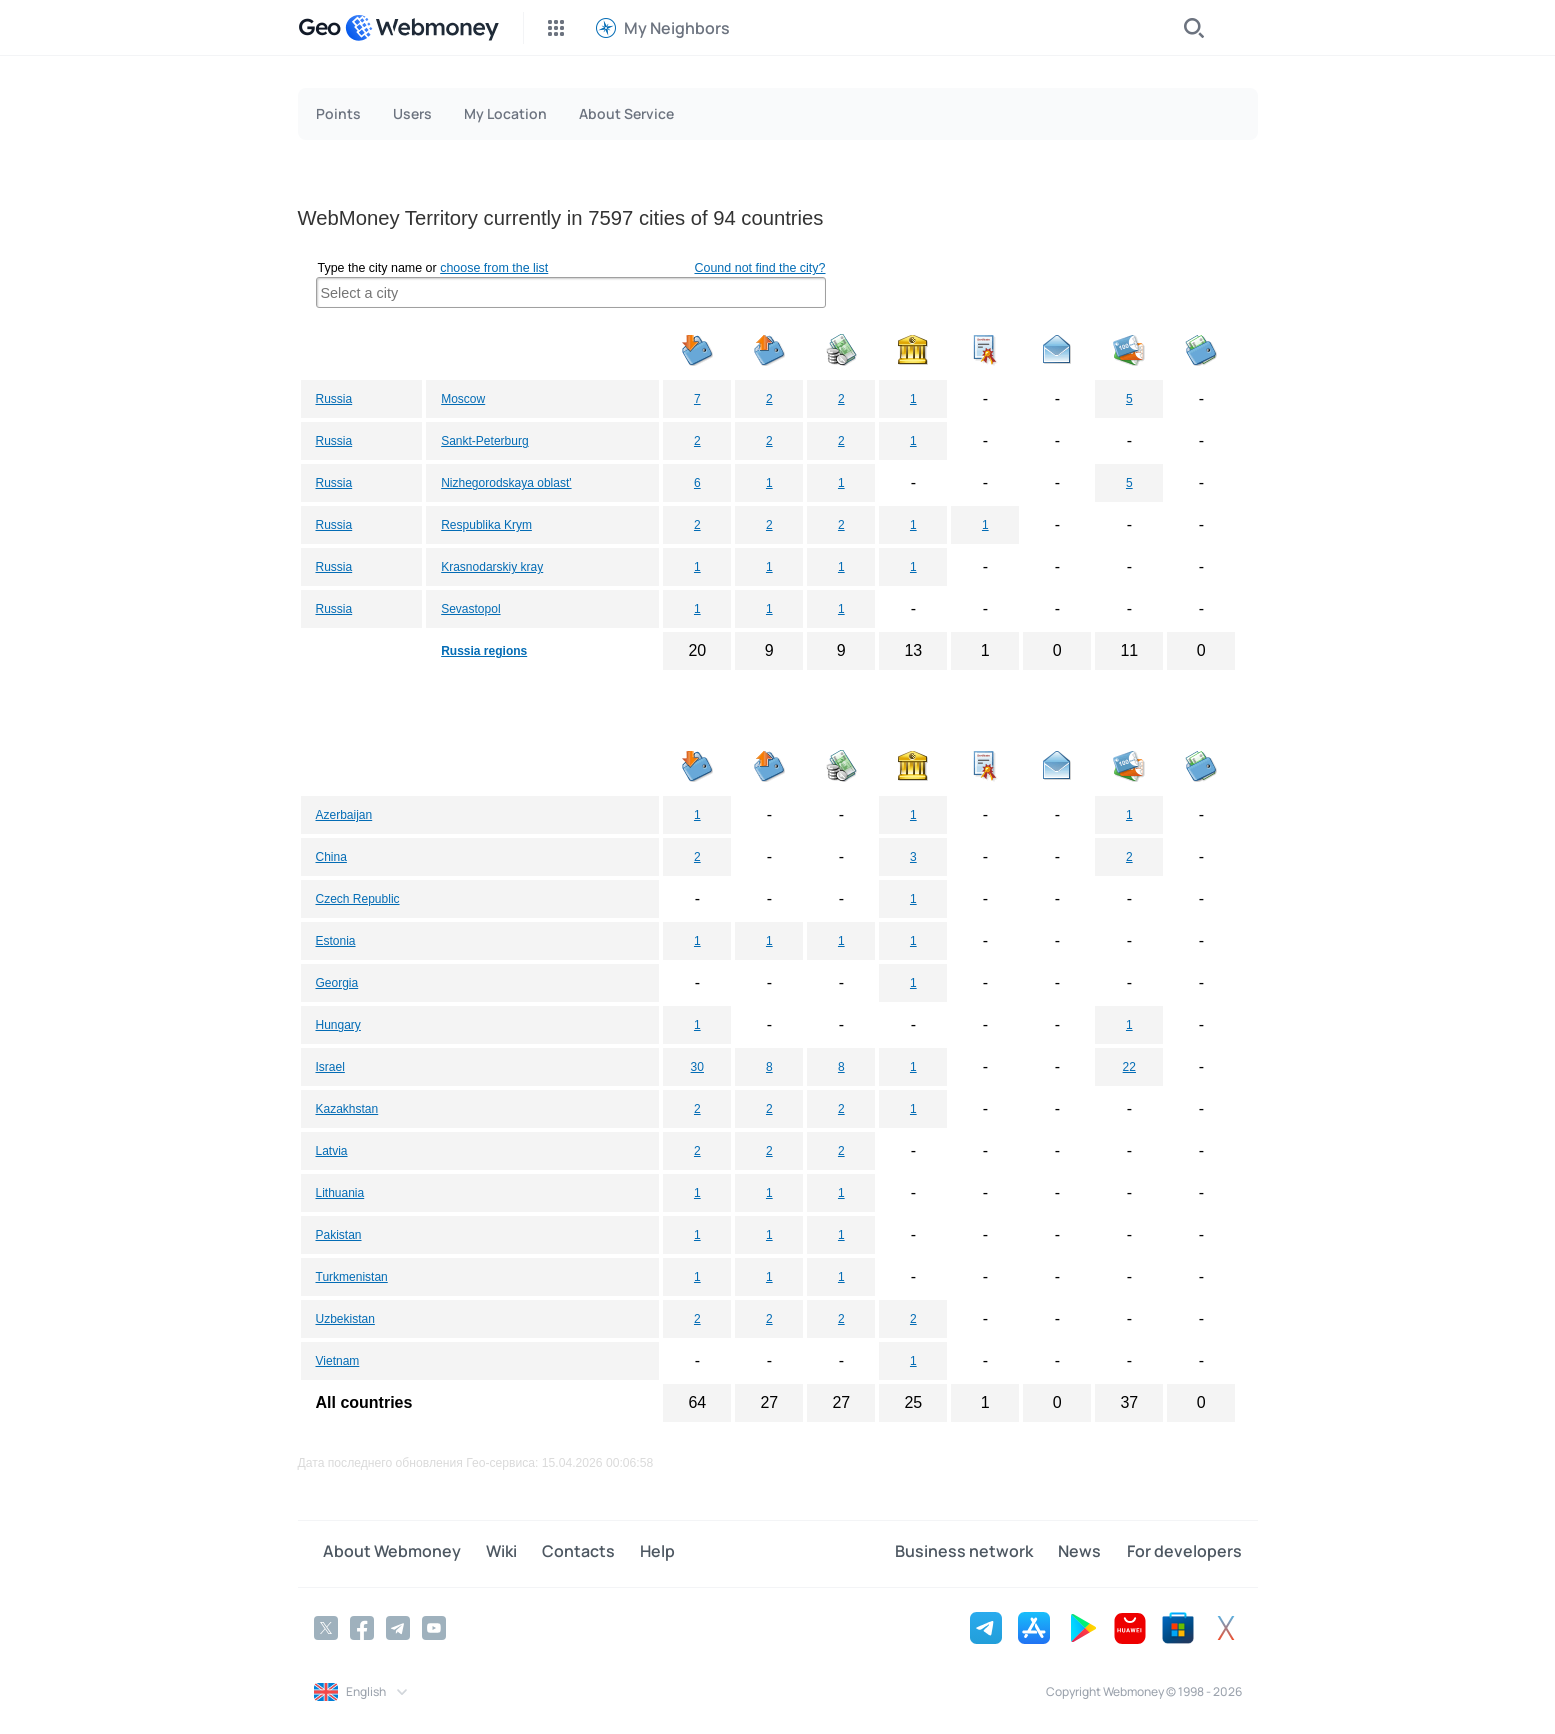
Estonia (336, 941)
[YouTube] (434, 1626)
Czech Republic (358, 899)
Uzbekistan (345, 1319)
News (1089, 1553)
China (331, 857)
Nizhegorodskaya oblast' (506, 483)
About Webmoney (383, 1553)
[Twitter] (326, 1626)
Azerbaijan (344, 815)
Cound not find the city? (759, 268)
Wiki (483, 1553)
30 (697, 1067)
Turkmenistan (352, 1277)
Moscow (463, 399)
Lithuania (340, 1193)
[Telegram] (398, 1626)
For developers (1184, 1553)
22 (1129, 1067)
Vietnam (338, 1361)
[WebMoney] (422, 28)
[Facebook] (362, 1626)
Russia (334, 399)
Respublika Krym (486, 525)
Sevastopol (470, 609)
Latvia (332, 1151)
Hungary (338, 1025)
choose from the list (494, 268)
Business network (983, 1553)
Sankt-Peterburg (484, 441)
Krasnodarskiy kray (492, 567)
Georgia (337, 983)
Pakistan (339, 1235)
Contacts (551, 1553)
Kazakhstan (347, 1109)
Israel (330, 1067)
